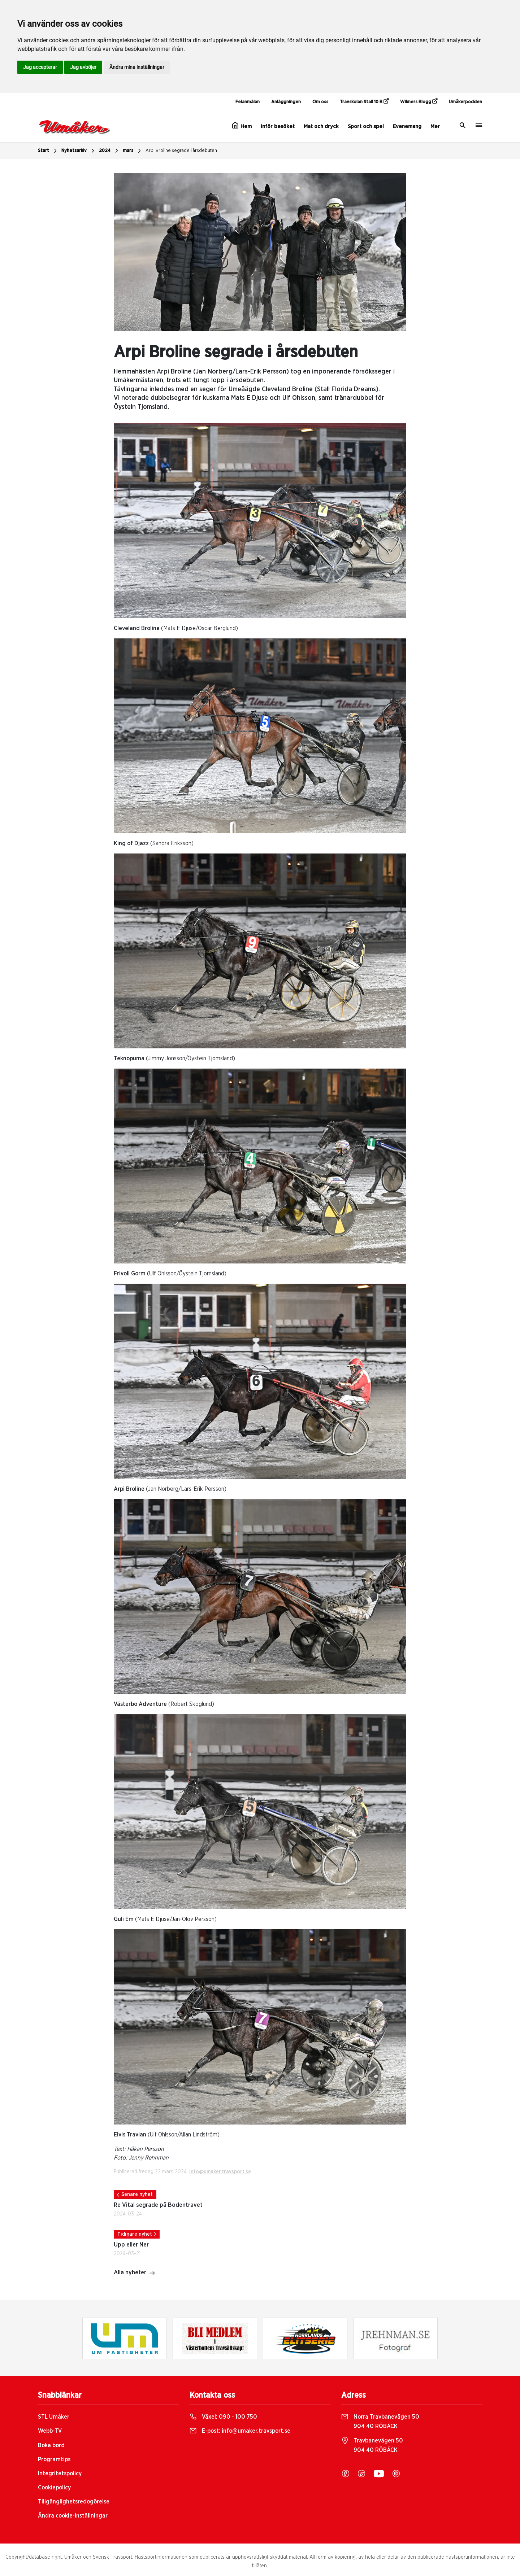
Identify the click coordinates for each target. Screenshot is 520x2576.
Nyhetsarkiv (78, 151)
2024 (109, 151)
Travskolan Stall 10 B (364, 101)
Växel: (223, 2417)
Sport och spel (366, 126)
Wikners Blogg (418, 101)
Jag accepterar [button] (40, 67)
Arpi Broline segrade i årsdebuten (181, 150)
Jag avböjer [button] (83, 67)
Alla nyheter (134, 2273)
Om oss (320, 102)
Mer (435, 126)
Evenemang (407, 126)
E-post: (240, 2431)
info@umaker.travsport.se (220, 2171)
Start (48, 151)
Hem (242, 125)
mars (133, 151)
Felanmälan (247, 102)
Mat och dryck (321, 126)
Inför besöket (278, 126)
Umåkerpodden (465, 102)
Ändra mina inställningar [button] (136, 67)
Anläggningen (286, 102)
